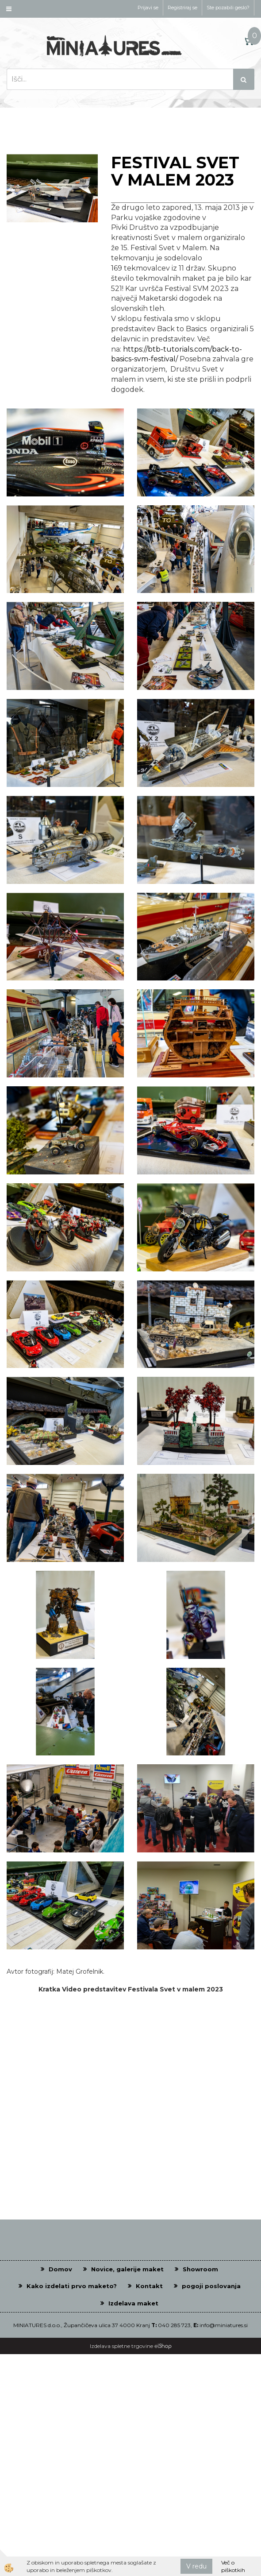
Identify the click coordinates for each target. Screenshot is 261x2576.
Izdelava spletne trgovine (121, 2346)
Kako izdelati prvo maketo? (72, 2285)
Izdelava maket (133, 2303)
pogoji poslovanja (211, 2285)
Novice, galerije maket (127, 2269)
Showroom (200, 2269)
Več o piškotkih (233, 2566)
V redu (196, 2566)
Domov (60, 2269)
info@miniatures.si (224, 2325)
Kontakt (149, 2285)
